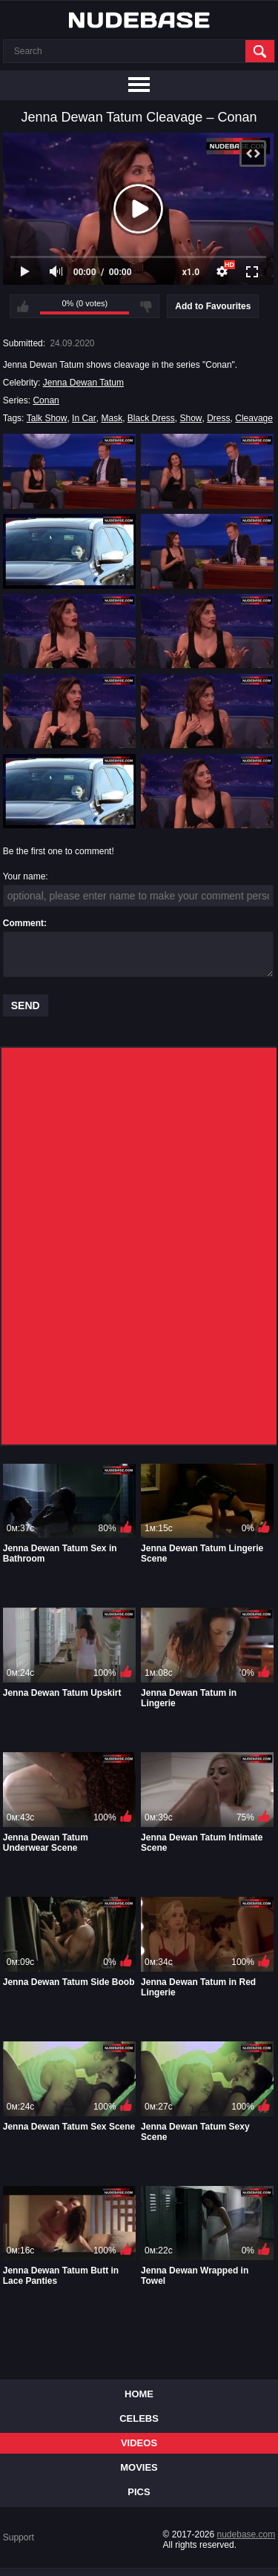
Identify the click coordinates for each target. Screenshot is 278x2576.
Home (139, 2394)
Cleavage (254, 418)
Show (191, 418)
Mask (111, 418)
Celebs (139, 2418)
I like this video (23, 306)
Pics (139, 2491)
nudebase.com (246, 2534)
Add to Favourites (213, 306)
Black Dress (151, 418)
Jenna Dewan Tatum (83, 382)
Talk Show (47, 418)
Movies (139, 2467)
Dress (218, 418)
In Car (84, 418)
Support (18, 2537)
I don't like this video (146, 306)
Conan (46, 400)
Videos (139, 2442)
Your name (24, 876)
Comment (23, 923)
